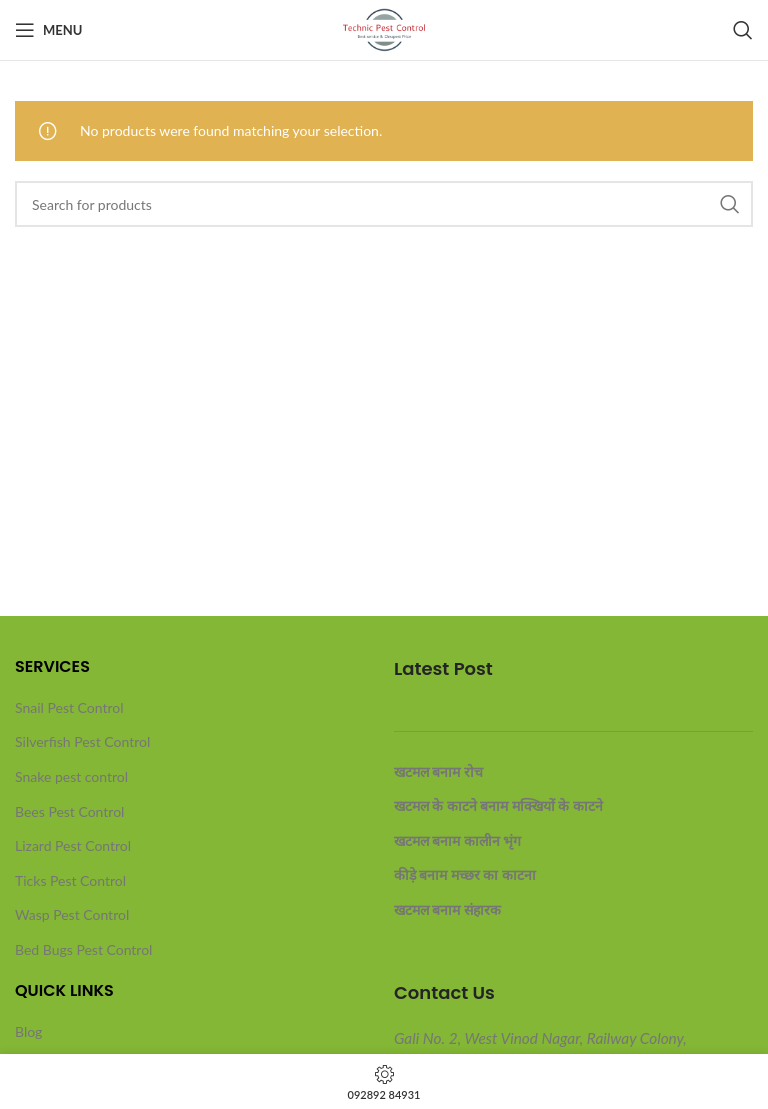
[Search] (743, 30)
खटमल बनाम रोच (438, 771)
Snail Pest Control (69, 707)
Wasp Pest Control (72, 914)
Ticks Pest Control (70, 880)
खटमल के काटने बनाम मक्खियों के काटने (498, 805)
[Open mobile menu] (48, 30)
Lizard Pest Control (73, 845)
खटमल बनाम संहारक (447, 909)
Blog (28, 1031)
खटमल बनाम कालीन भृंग (457, 840)
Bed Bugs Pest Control (83, 949)
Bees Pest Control (69, 811)
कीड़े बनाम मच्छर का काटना (465, 874)
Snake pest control (71, 776)
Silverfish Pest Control (82, 741)
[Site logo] (384, 28)
